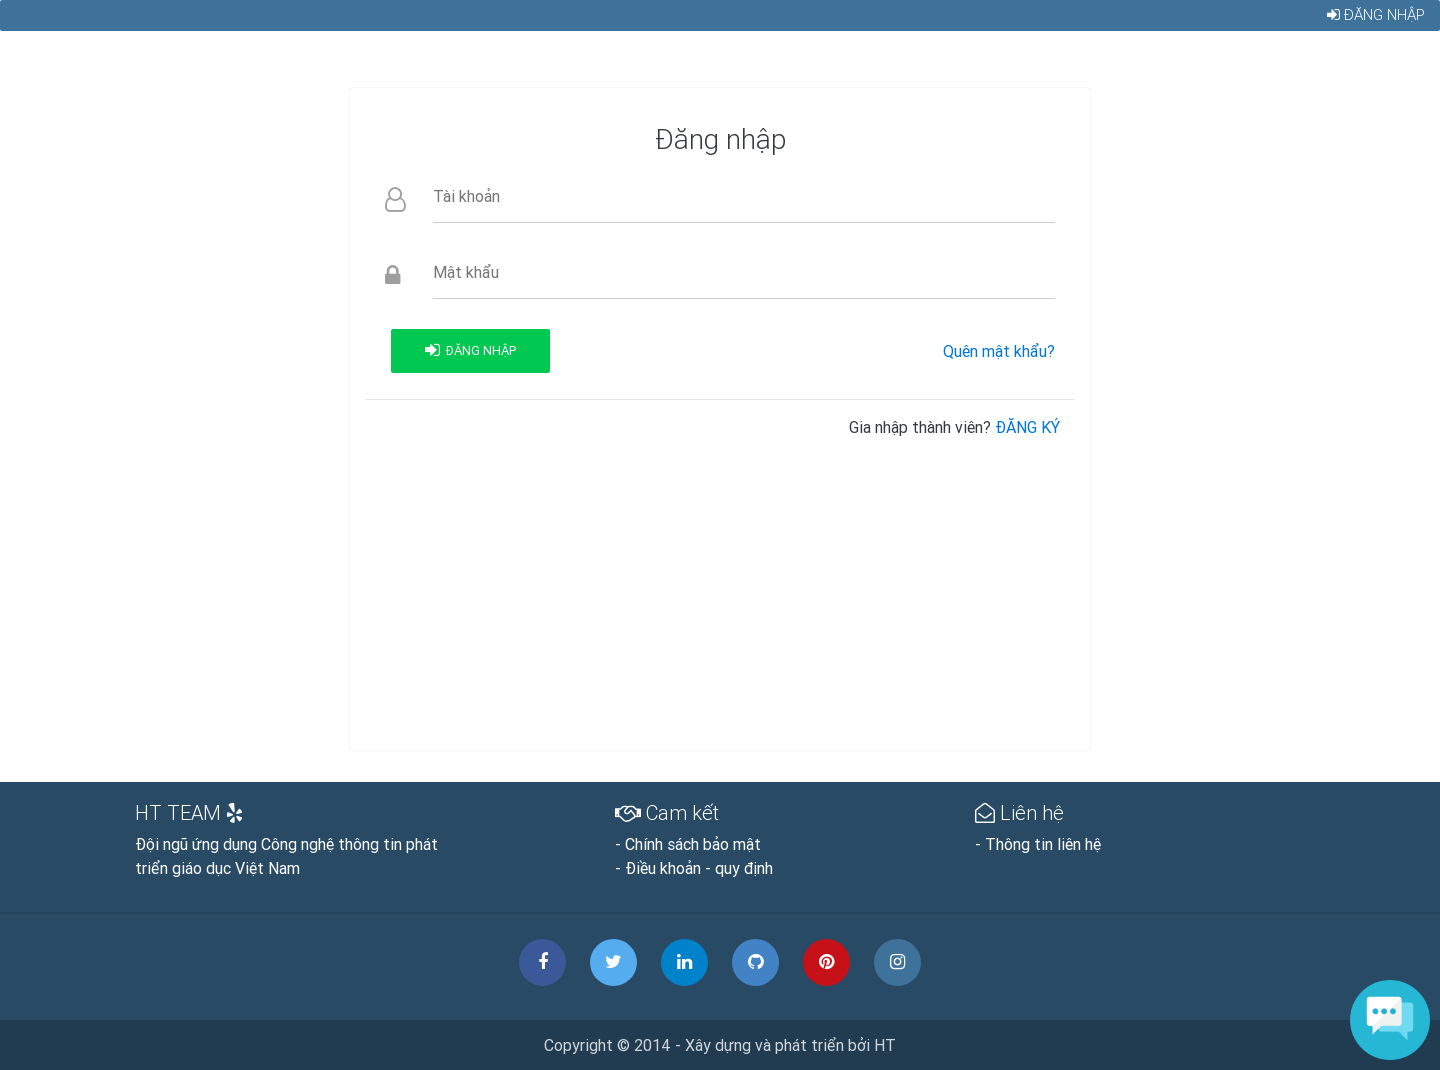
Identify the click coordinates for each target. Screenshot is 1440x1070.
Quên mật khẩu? (999, 351)
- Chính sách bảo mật (688, 844)
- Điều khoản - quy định (694, 868)
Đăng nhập (1375, 22)
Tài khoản (466, 196)
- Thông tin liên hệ (1038, 844)
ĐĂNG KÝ (1027, 427)
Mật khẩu (466, 272)
